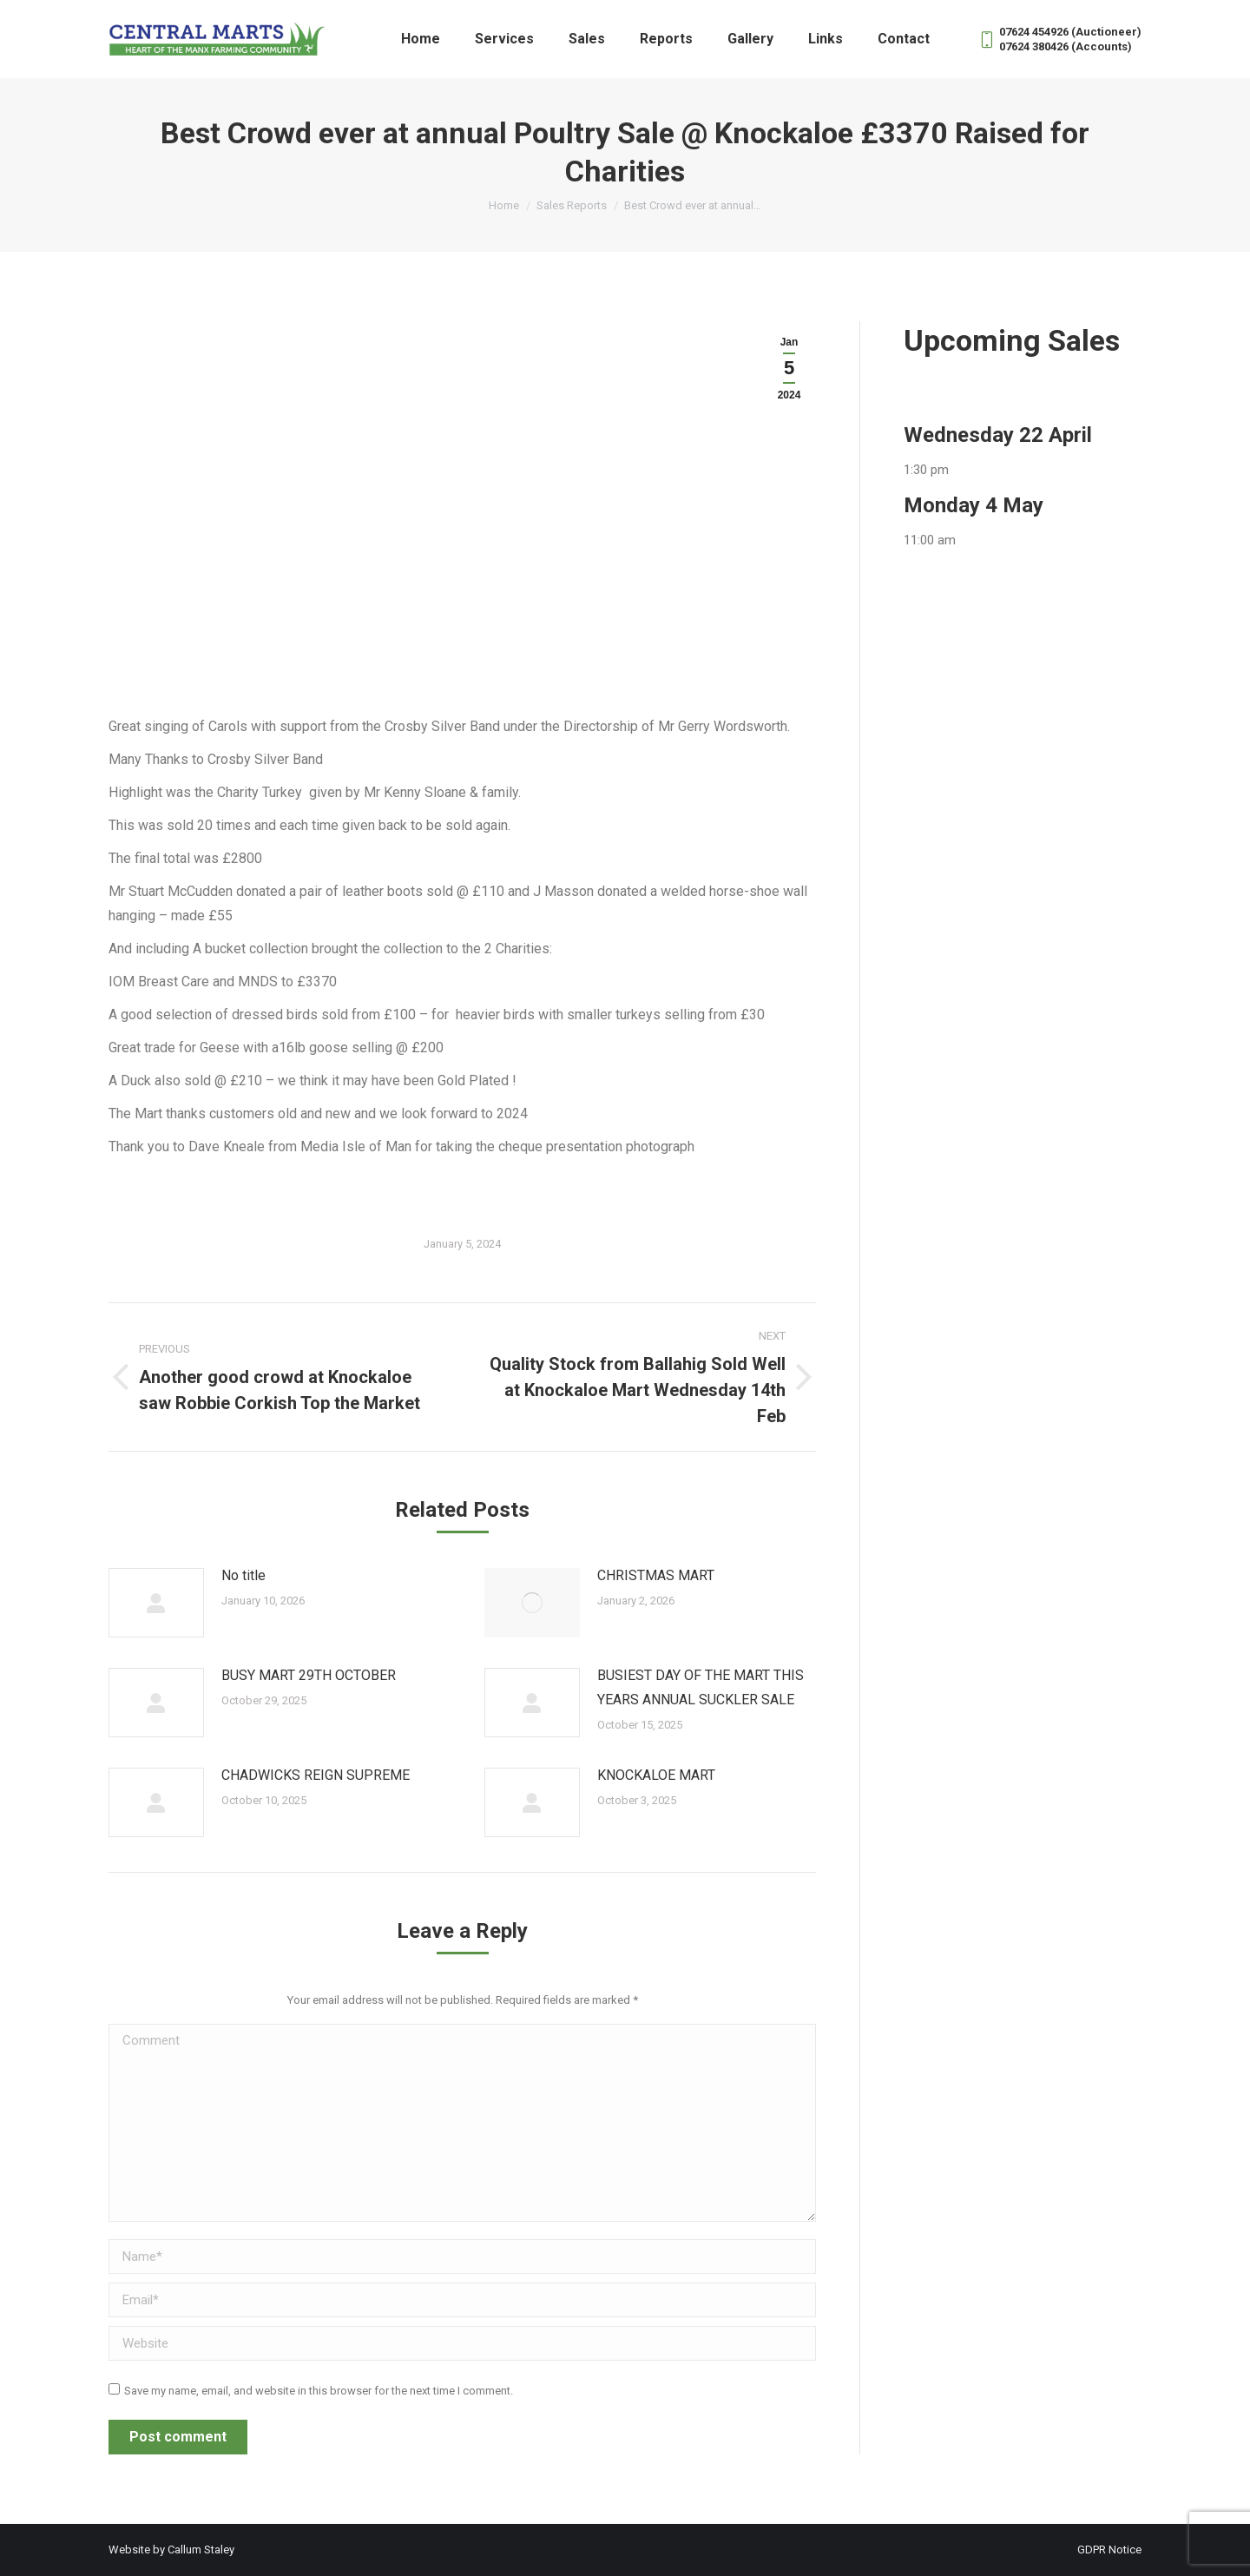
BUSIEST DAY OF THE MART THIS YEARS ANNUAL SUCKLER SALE (700, 1687)
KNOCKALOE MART (656, 1775)
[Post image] (156, 1602)
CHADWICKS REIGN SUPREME (315, 1775)
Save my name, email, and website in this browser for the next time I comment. (318, 2390)
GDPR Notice (1109, 2549)
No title (243, 1575)
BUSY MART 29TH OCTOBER (308, 1675)
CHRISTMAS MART (655, 1575)
